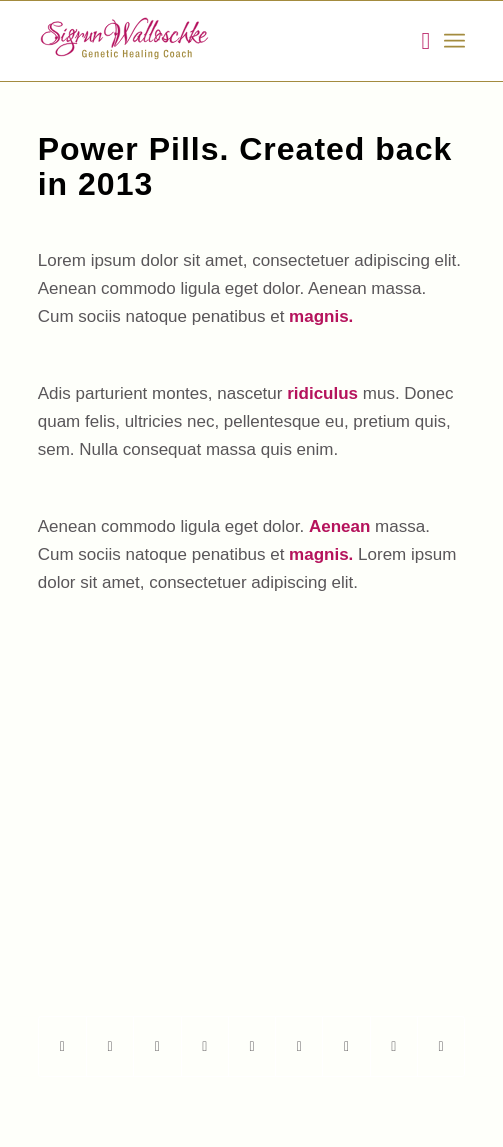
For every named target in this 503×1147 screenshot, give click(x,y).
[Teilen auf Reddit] (394, 1046)
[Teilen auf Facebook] (62, 1046)
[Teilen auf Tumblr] (299, 1046)
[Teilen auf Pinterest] (205, 1046)
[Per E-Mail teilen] (441, 1046)
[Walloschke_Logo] (209, 41)
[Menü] (454, 41)
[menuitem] (416, 41)
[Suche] (416, 41)
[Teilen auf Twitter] (110, 1046)
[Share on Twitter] (157, 1046)
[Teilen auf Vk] (346, 1046)
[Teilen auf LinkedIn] (252, 1046)
